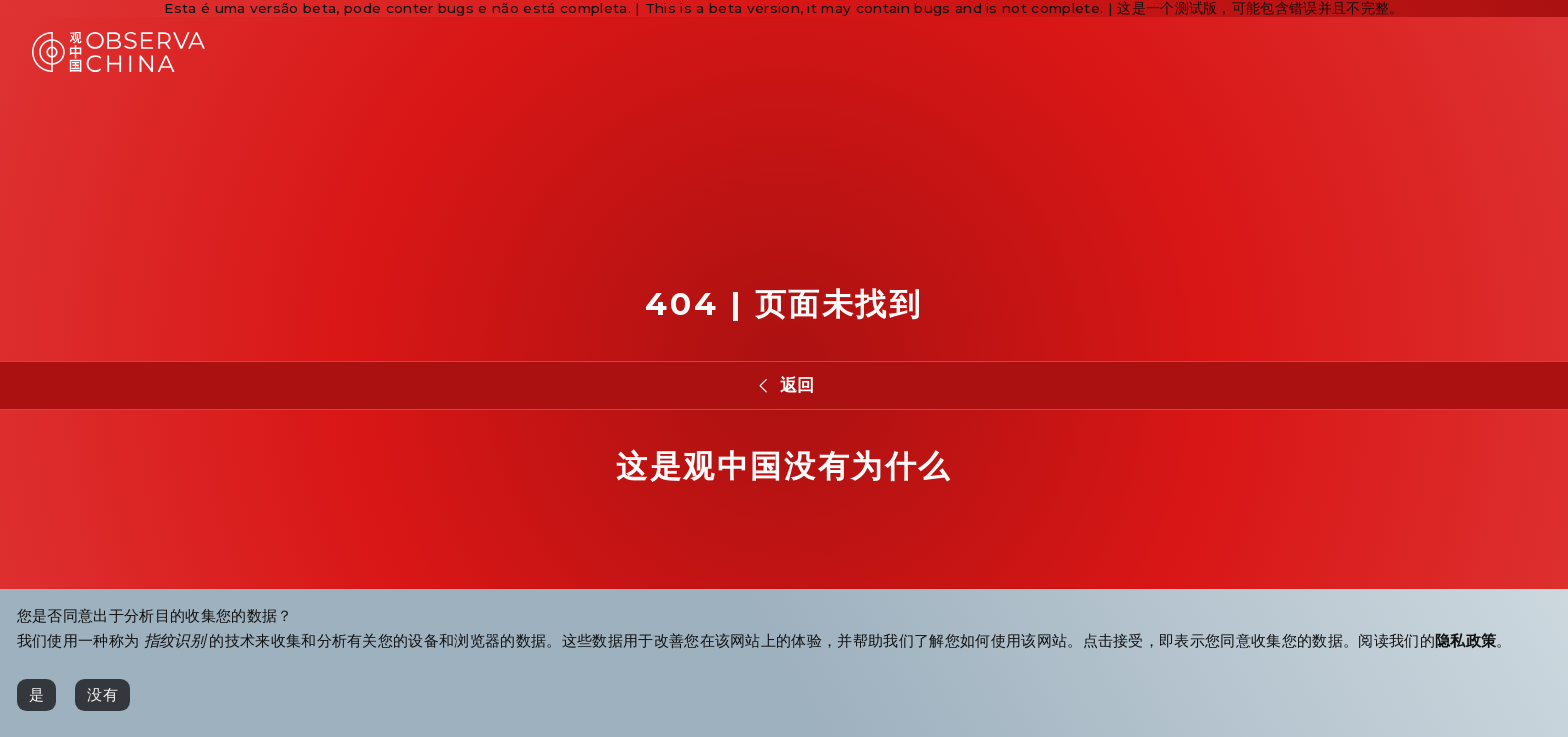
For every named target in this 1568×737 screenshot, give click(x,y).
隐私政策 (1465, 640)
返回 (797, 384)
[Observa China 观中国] (118, 66)
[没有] (102, 695)
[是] (36, 695)
